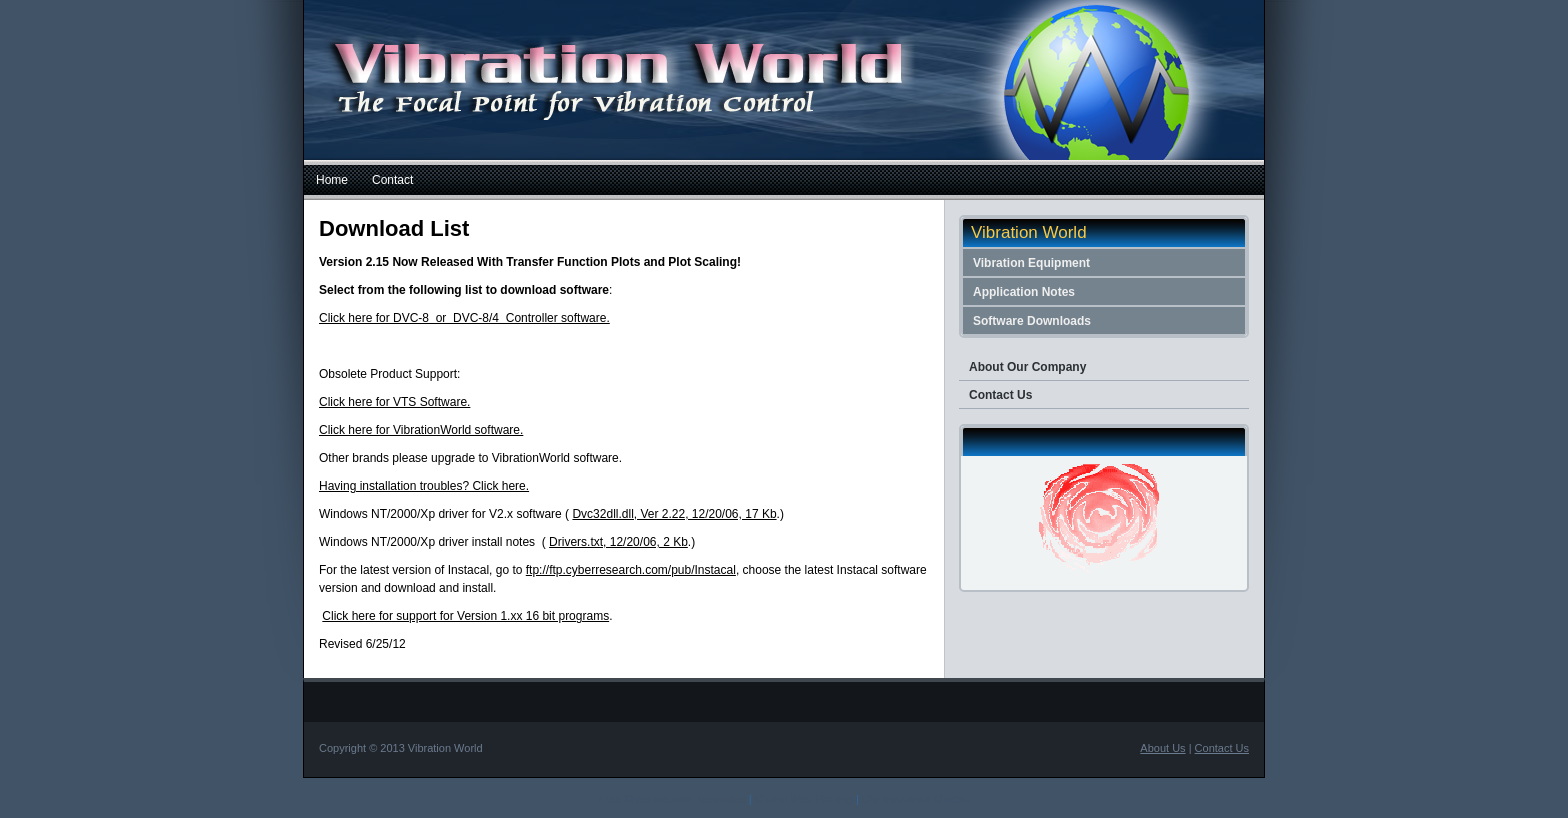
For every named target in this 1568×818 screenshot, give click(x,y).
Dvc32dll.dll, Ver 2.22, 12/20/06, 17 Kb (674, 514)
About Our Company (1027, 367)
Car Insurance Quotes (916, 799)
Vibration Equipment (1031, 263)
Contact (392, 180)
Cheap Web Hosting (804, 799)
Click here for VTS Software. (394, 402)
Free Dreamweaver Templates (672, 799)
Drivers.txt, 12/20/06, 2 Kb (618, 542)
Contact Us (1000, 395)
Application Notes (1024, 292)
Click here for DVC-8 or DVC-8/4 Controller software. (464, 318)
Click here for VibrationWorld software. (421, 430)
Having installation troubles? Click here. (424, 486)
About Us (1162, 748)
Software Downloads (1032, 321)
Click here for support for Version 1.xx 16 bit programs (465, 616)
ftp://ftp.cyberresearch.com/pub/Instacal (631, 570)
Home (332, 180)
